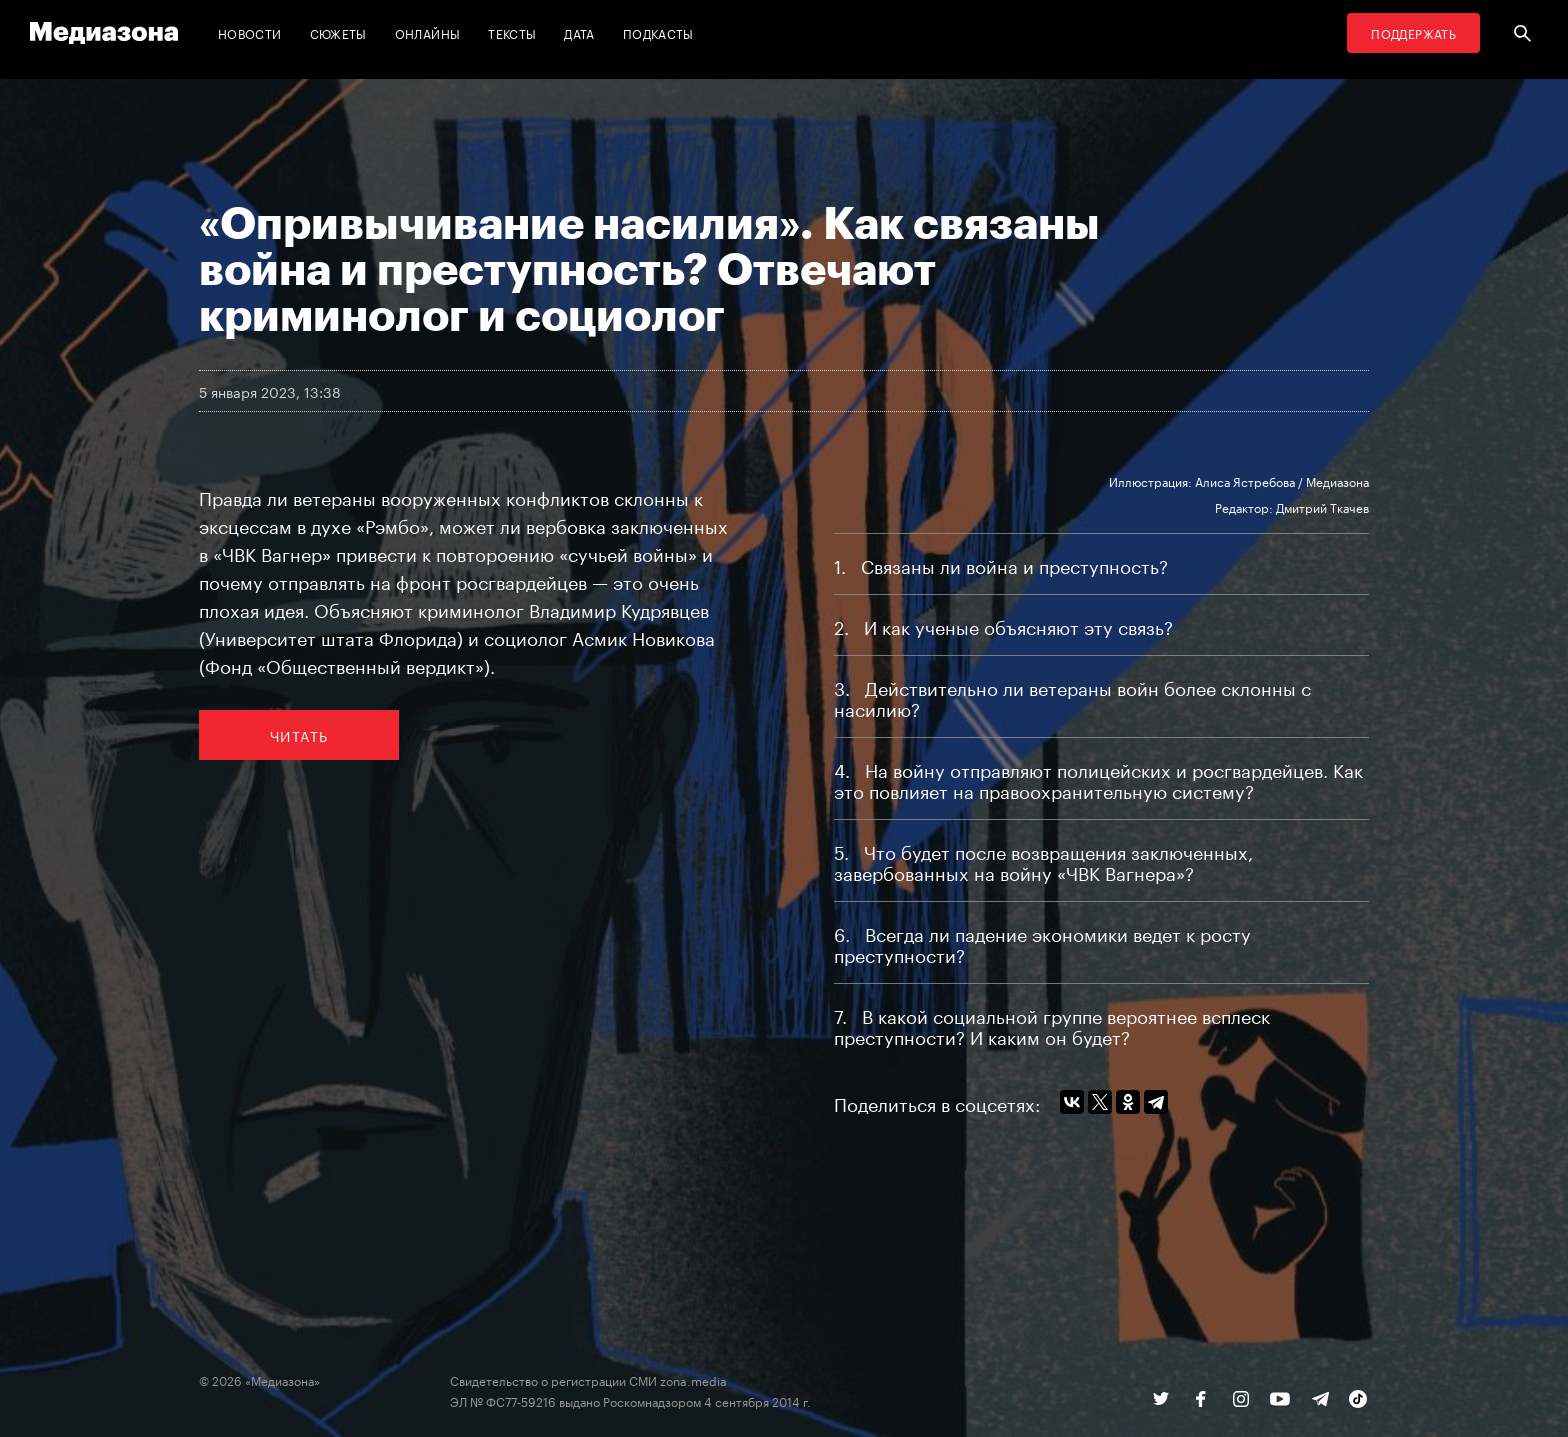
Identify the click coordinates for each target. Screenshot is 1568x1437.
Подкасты (658, 32)
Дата (579, 32)
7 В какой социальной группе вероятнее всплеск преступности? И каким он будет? (1052, 1024)
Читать (299, 735)
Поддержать (1413, 32)
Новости (250, 32)
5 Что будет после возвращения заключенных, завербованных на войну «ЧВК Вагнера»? (1043, 860)
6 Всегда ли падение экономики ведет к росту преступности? (1042, 942)
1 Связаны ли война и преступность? (1001, 564)
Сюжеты (338, 32)
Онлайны (428, 32)
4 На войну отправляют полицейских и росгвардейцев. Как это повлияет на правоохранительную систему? (1098, 778)
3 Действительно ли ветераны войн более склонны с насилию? (1072, 696)
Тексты (512, 32)
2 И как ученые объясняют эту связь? (1003, 625)
